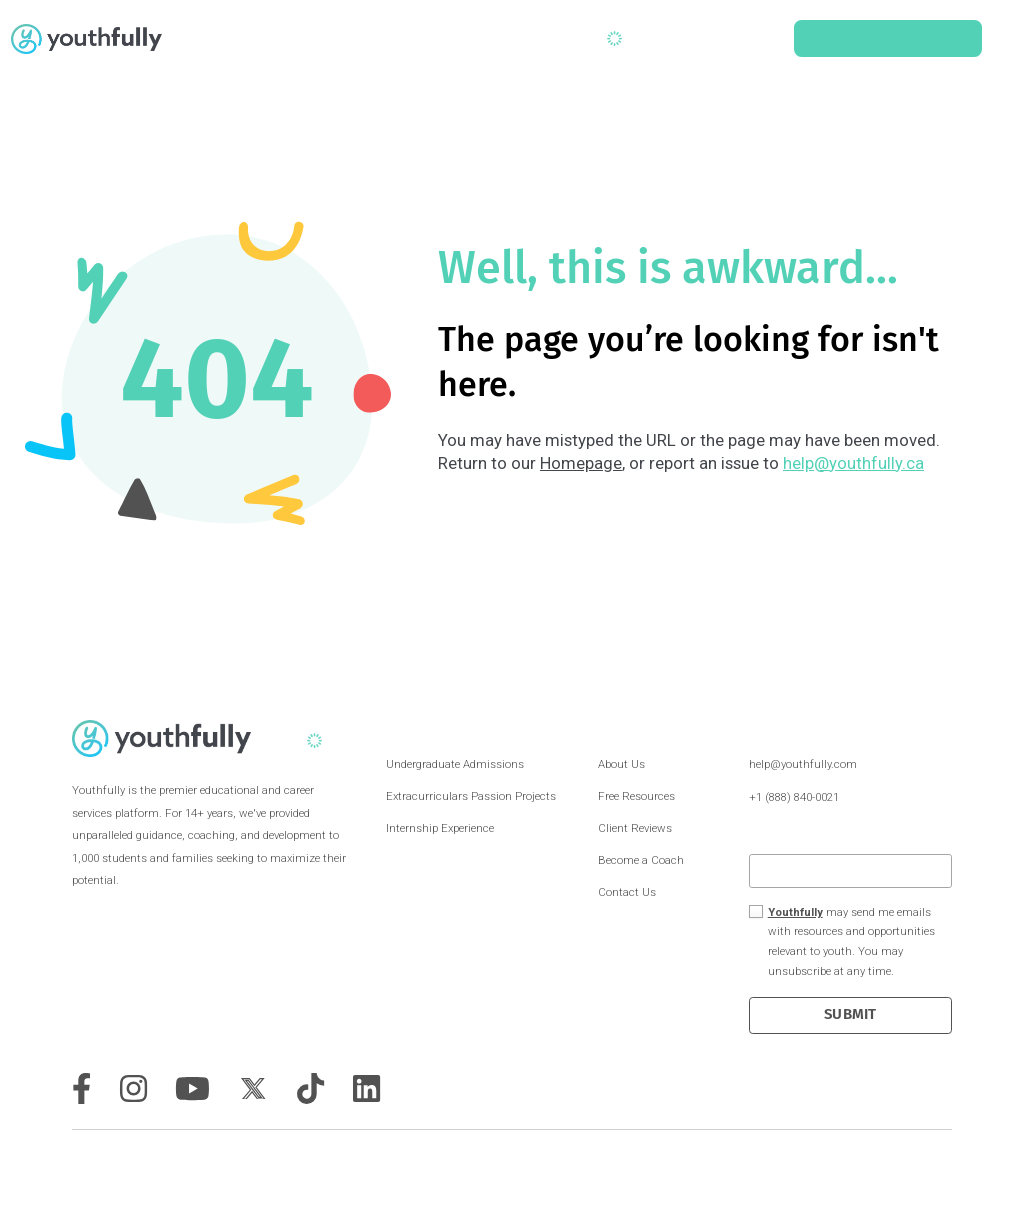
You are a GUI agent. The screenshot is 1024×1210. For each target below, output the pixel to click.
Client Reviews (635, 828)
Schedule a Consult (887, 38)
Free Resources (636, 796)
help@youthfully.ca (853, 463)
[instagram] (133, 1088)
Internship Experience (440, 828)
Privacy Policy (950, 1166)
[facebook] (81, 1088)
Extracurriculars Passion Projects (471, 796)
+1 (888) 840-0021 (794, 797)
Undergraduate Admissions (455, 764)
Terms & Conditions (917, 1166)
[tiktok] (310, 1088)
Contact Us (627, 892)
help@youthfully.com (803, 764)
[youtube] (192, 1088)
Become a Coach (641, 860)
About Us (621, 764)
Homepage (581, 463)
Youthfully (795, 912)
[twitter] (253, 1089)
